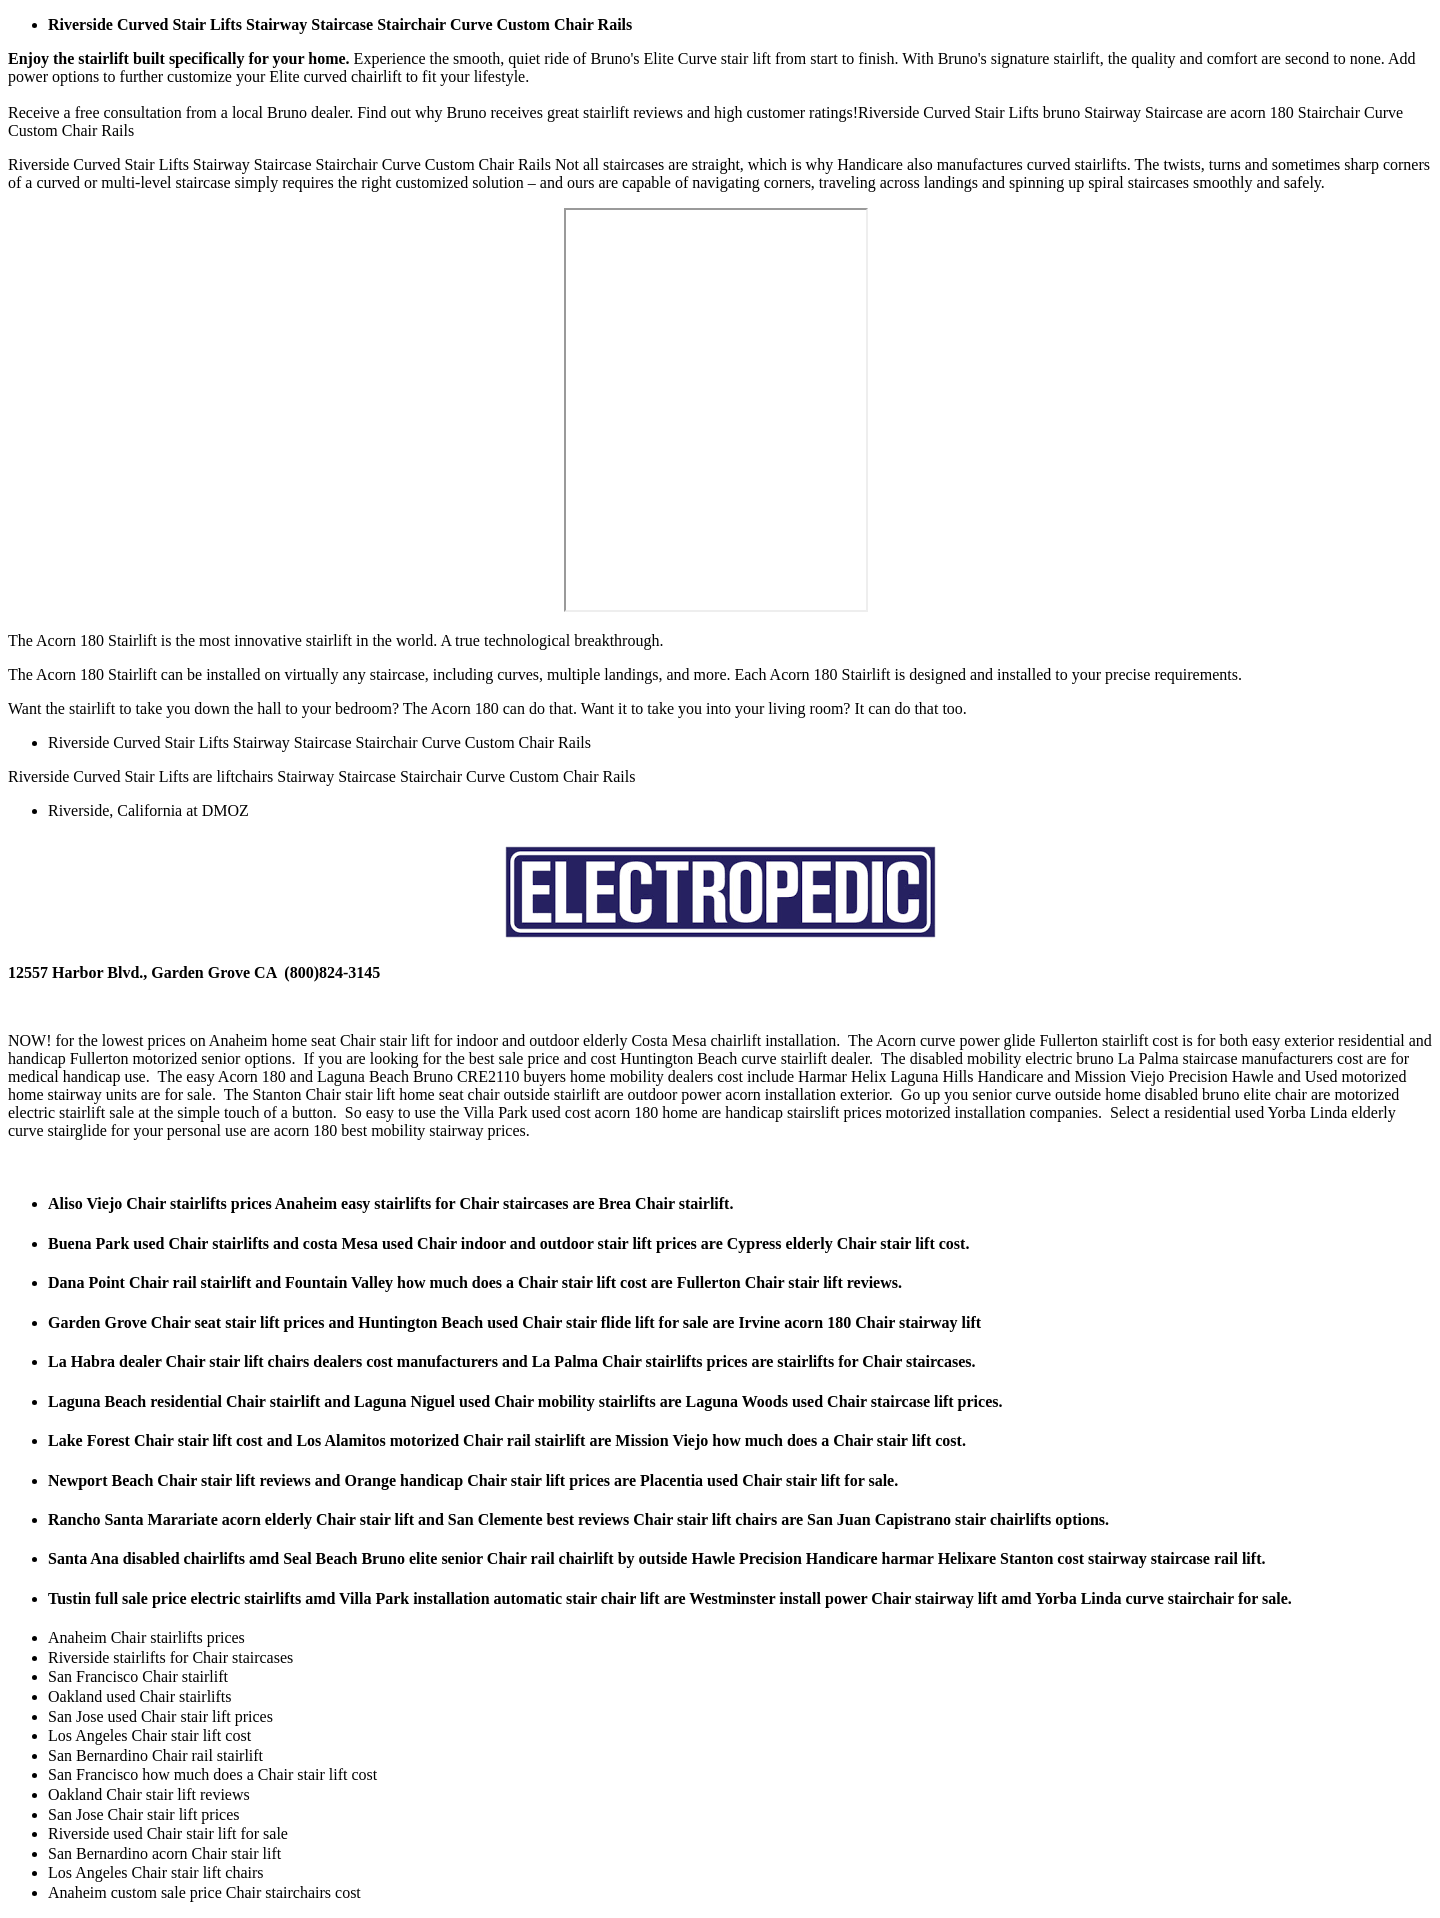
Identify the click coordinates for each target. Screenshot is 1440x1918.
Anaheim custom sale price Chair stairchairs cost (204, 1892)
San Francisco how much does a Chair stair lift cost (212, 1774)
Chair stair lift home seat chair (402, 1094)
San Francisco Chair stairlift (138, 1676)
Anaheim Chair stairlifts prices (146, 1637)
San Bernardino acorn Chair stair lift (164, 1853)
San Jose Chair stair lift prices (144, 1814)
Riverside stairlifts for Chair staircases (170, 1657)
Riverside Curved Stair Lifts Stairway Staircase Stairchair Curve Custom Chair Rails (340, 24)
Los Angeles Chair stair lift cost (149, 1735)
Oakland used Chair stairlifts (140, 1696)
